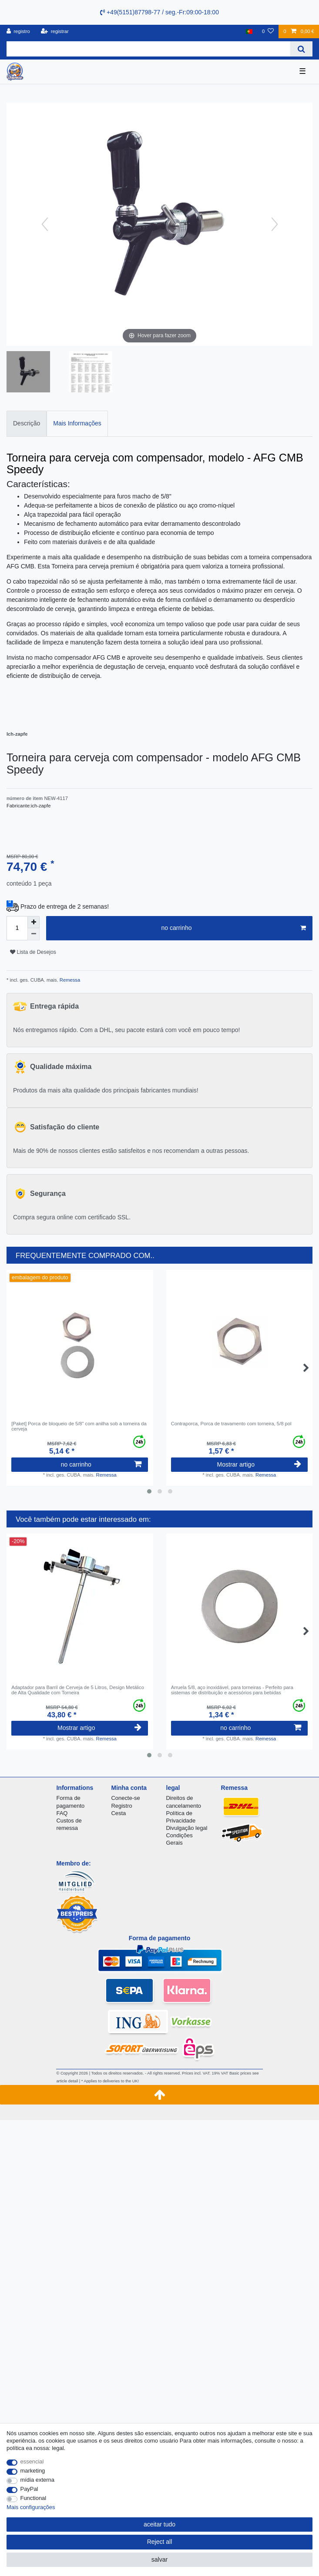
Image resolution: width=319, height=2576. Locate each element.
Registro (121, 1806)
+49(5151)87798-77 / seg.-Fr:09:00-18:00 (159, 12)
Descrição (26, 423)
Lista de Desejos (33, 952)
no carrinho (233, 928)
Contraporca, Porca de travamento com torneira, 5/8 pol (231, 1423)
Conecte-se (125, 1798)
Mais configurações (31, 2507)
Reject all (159, 2541)
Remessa (69, 980)
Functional (33, 2498)
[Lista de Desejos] (268, 31)
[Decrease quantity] (33, 934)
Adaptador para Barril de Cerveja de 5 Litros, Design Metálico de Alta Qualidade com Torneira (77, 1690)
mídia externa (37, 2479)
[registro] (18, 31)
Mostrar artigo (259, 1464)
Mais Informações (77, 423)
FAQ (61, 1813)
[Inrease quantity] (33, 922)
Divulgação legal (187, 1828)
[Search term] (148, 48)
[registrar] (55, 31)
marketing (32, 2470)
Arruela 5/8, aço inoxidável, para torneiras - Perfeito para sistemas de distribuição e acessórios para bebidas (232, 1690)
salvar (159, 2559)
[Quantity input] (17, 928)
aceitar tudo (159, 2524)
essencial (32, 2461)
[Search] (301, 48)
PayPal (29, 2489)
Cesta (118, 1813)
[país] (249, 31)
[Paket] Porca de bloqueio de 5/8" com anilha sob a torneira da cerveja (79, 1426)
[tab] (27, 423)
